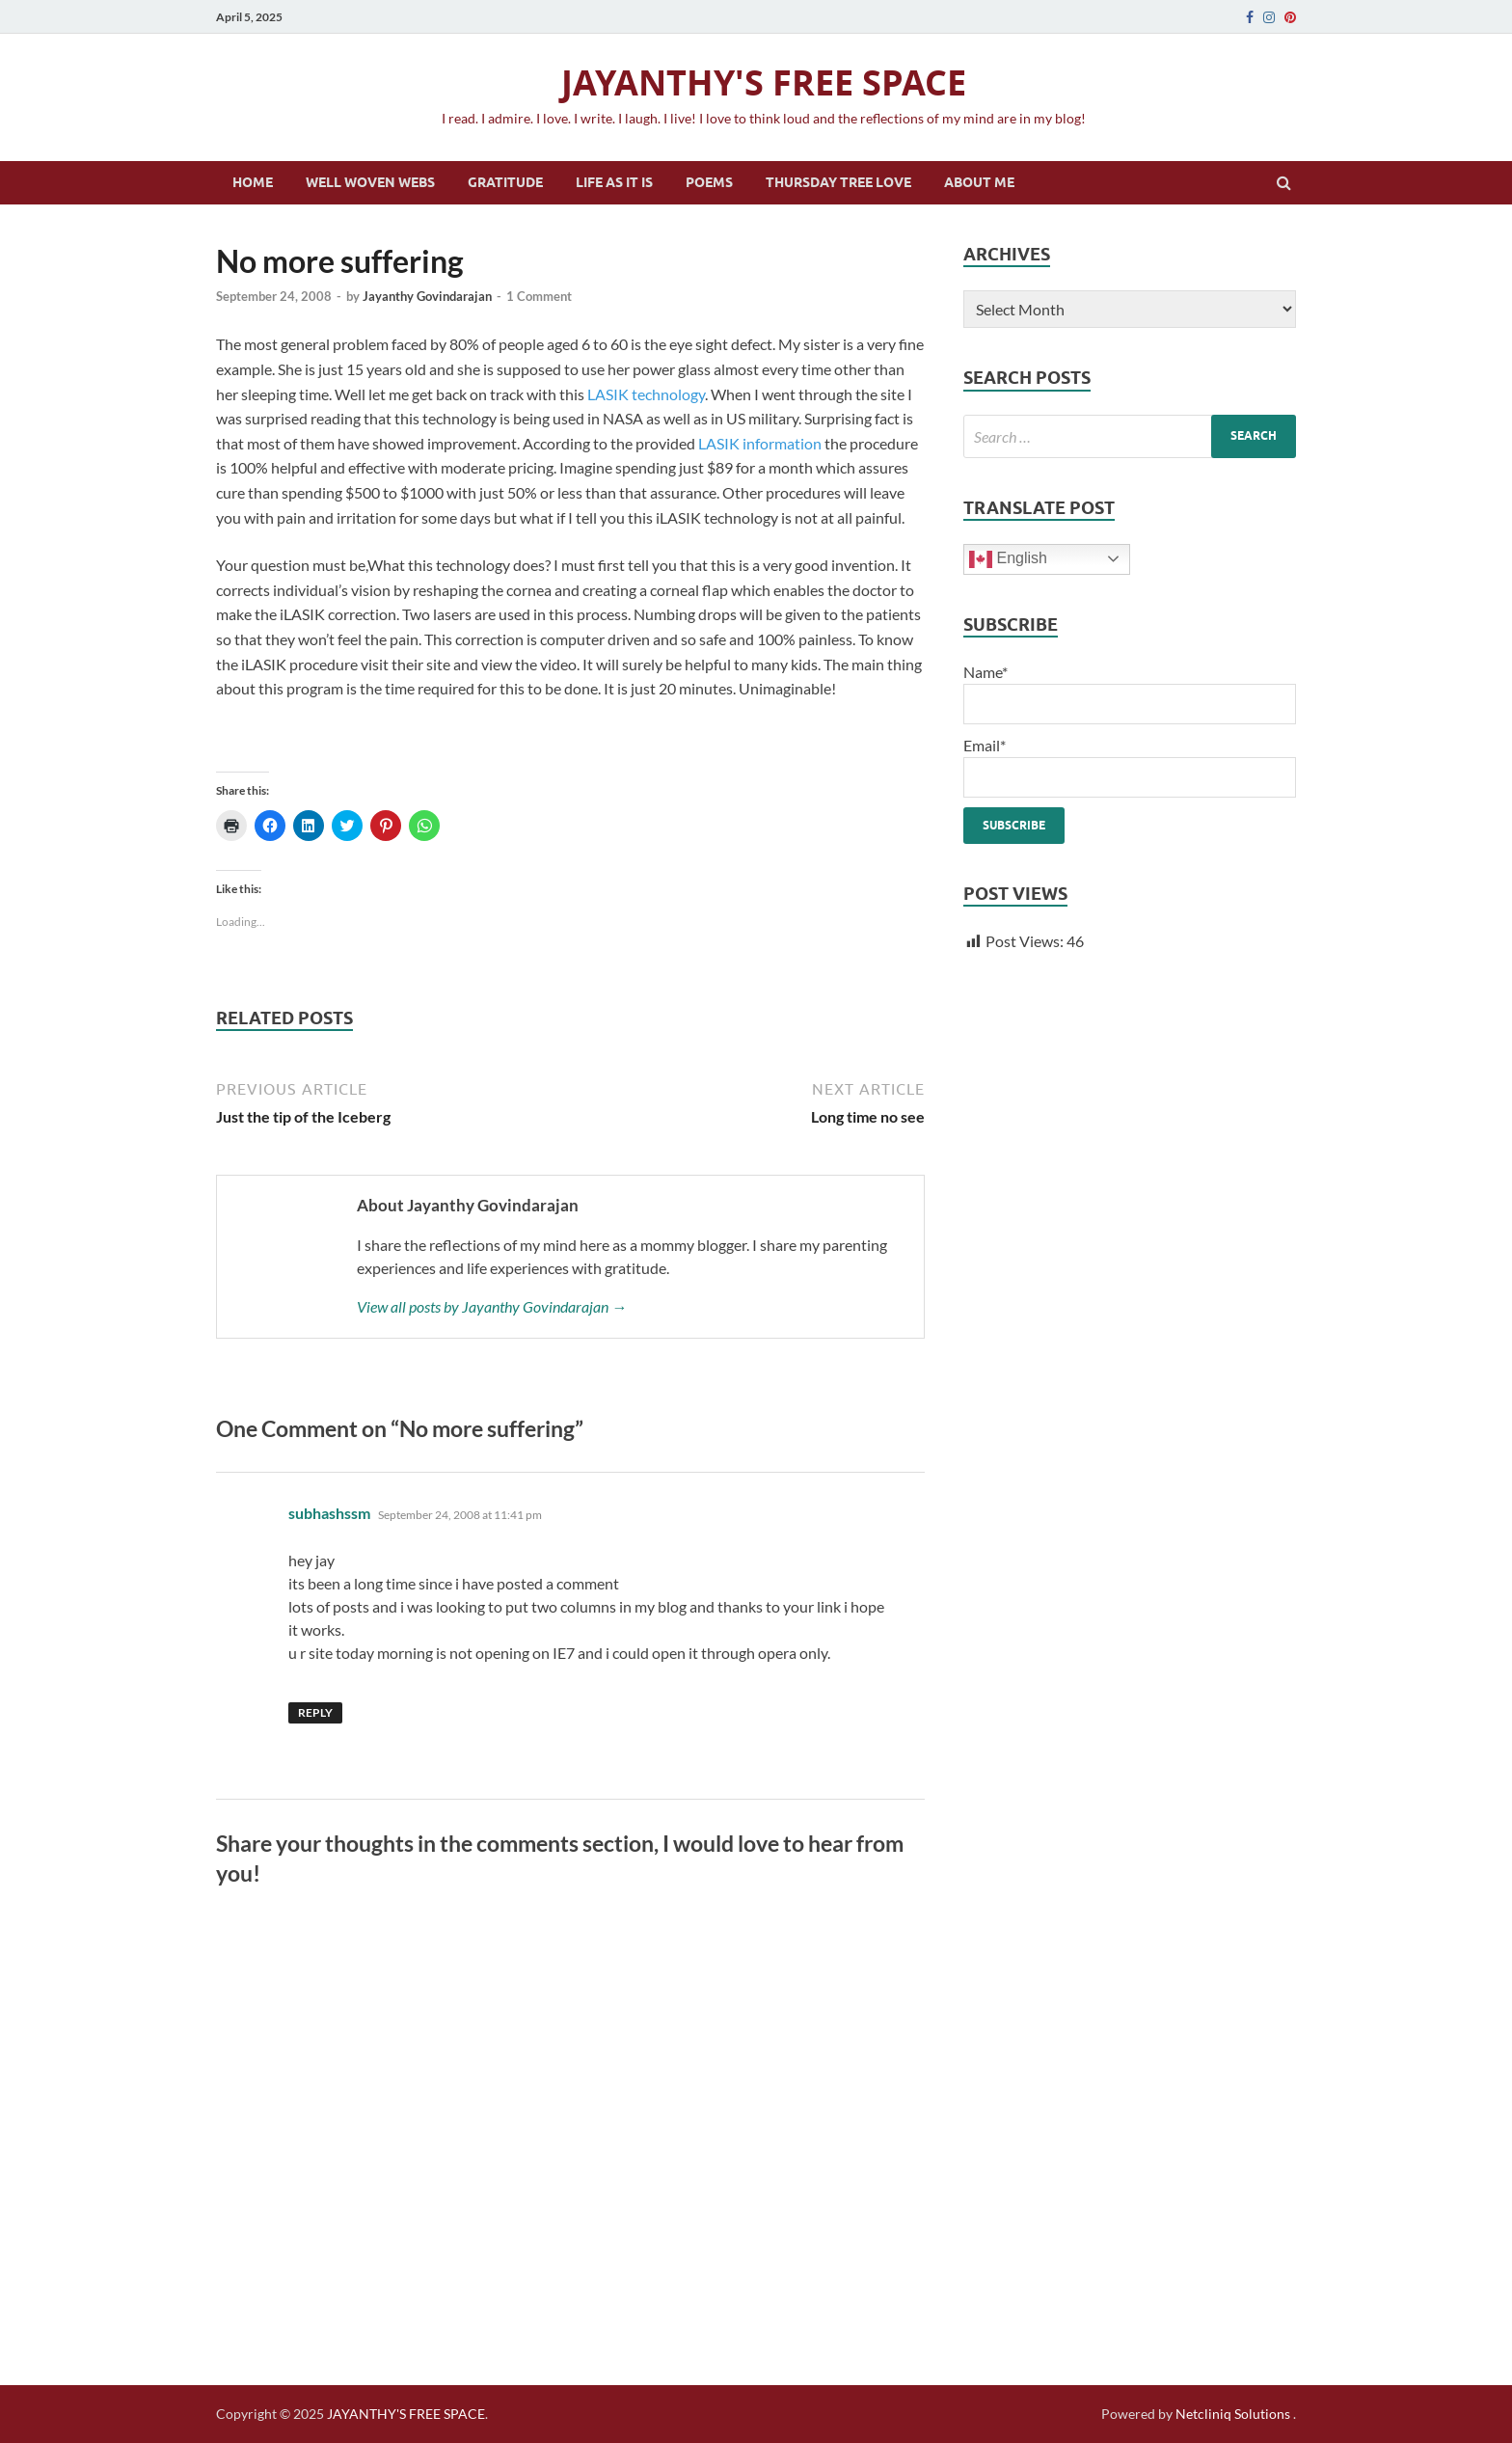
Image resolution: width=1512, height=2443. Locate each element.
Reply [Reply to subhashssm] (315, 1712)
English (1008, 559)
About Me (979, 182)
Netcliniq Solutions (1232, 2413)
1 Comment (539, 296)
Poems (709, 182)
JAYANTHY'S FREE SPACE (763, 82)
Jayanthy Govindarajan (427, 296)
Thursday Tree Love (838, 182)
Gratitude (505, 182)
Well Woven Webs (370, 182)
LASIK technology (646, 394)
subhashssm (329, 1513)
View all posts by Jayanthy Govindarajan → (492, 1306)
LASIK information (760, 443)
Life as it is (614, 182)
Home (252, 182)
